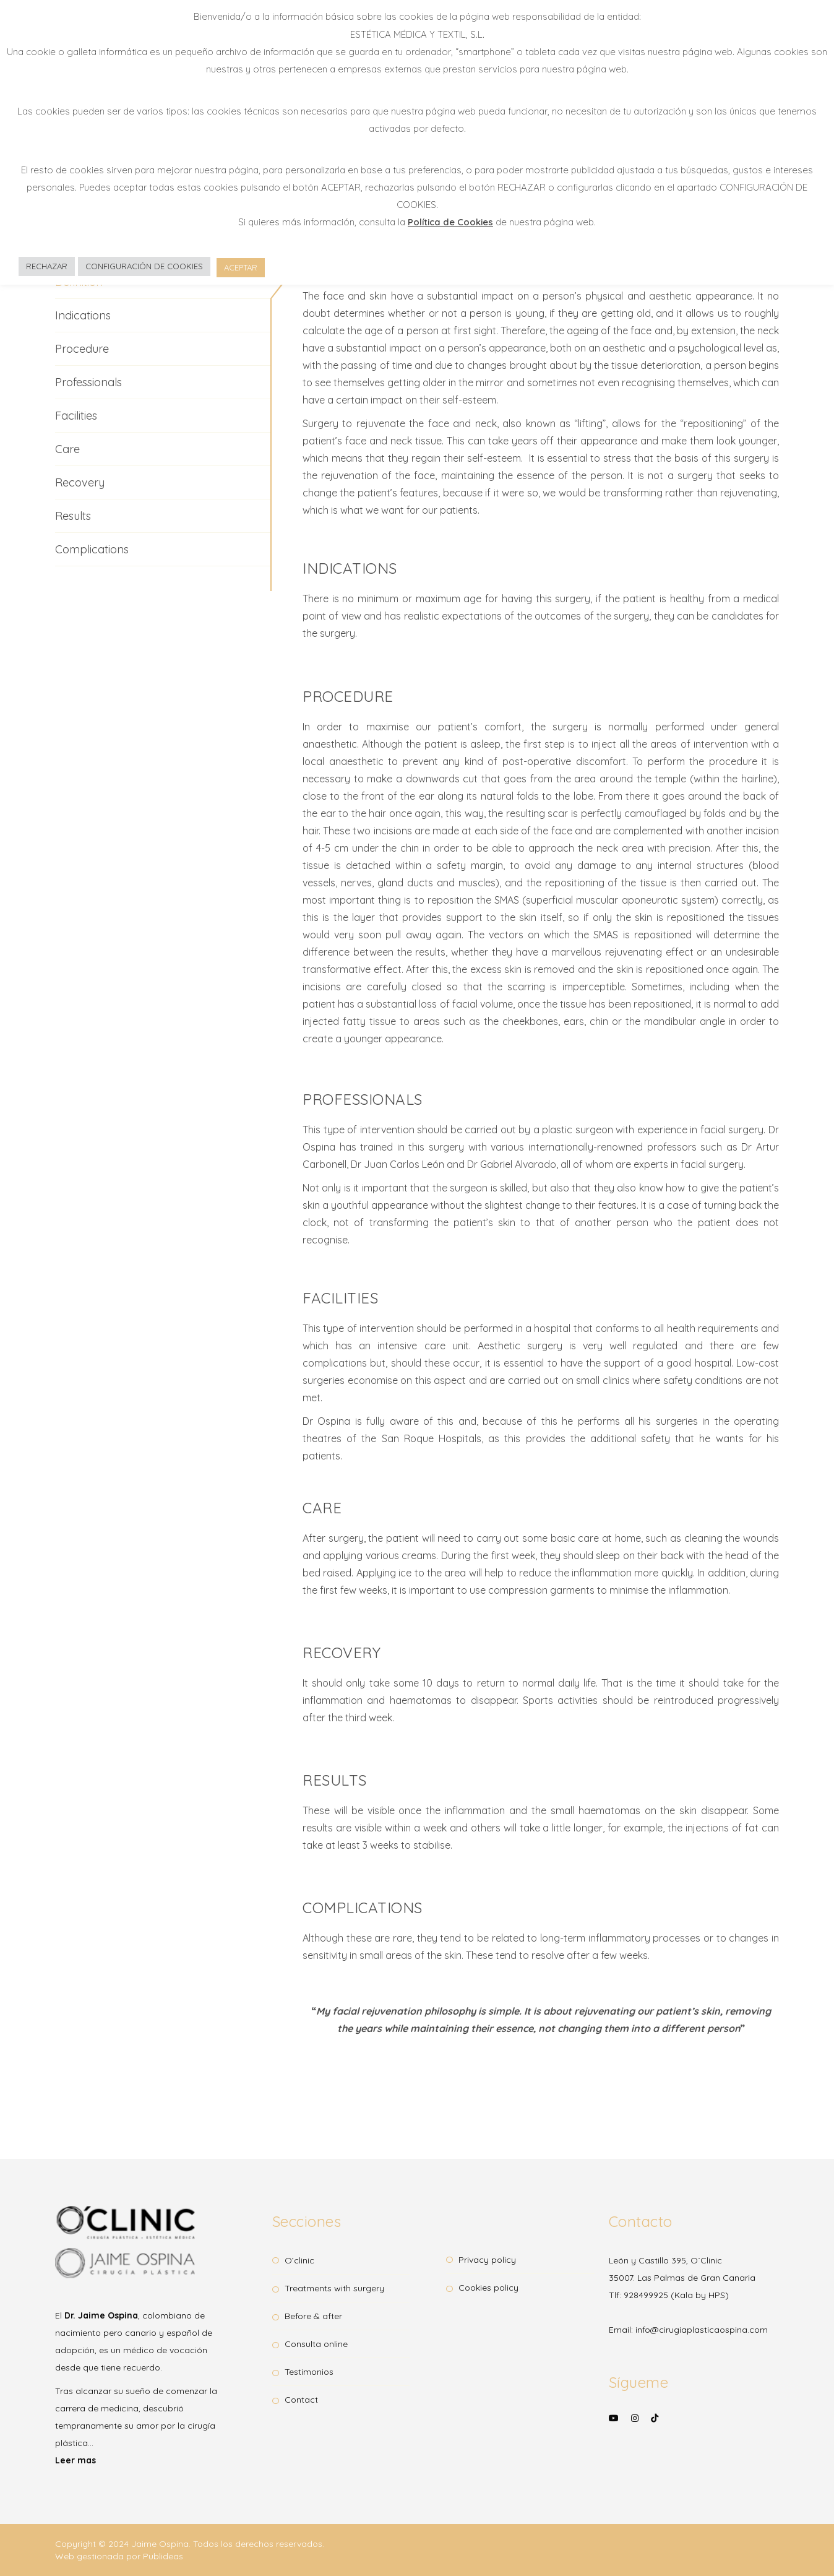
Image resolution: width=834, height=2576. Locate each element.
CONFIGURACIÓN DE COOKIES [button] (144, 266)
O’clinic (299, 2260)
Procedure (82, 349)
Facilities (76, 415)
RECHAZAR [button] (46, 266)
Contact (301, 2399)
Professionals (88, 382)
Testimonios (309, 2371)
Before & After (313, 2316)
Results (73, 516)
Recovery (80, 482)
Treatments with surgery (334, 2288)
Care (67, 449)
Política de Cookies (450, 222)
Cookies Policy (488, 2287)
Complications (92, 549)
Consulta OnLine (316, 2343)
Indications (83, 315)
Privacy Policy (487, 2259)
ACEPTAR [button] (240, 267)
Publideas (163, 2556)
